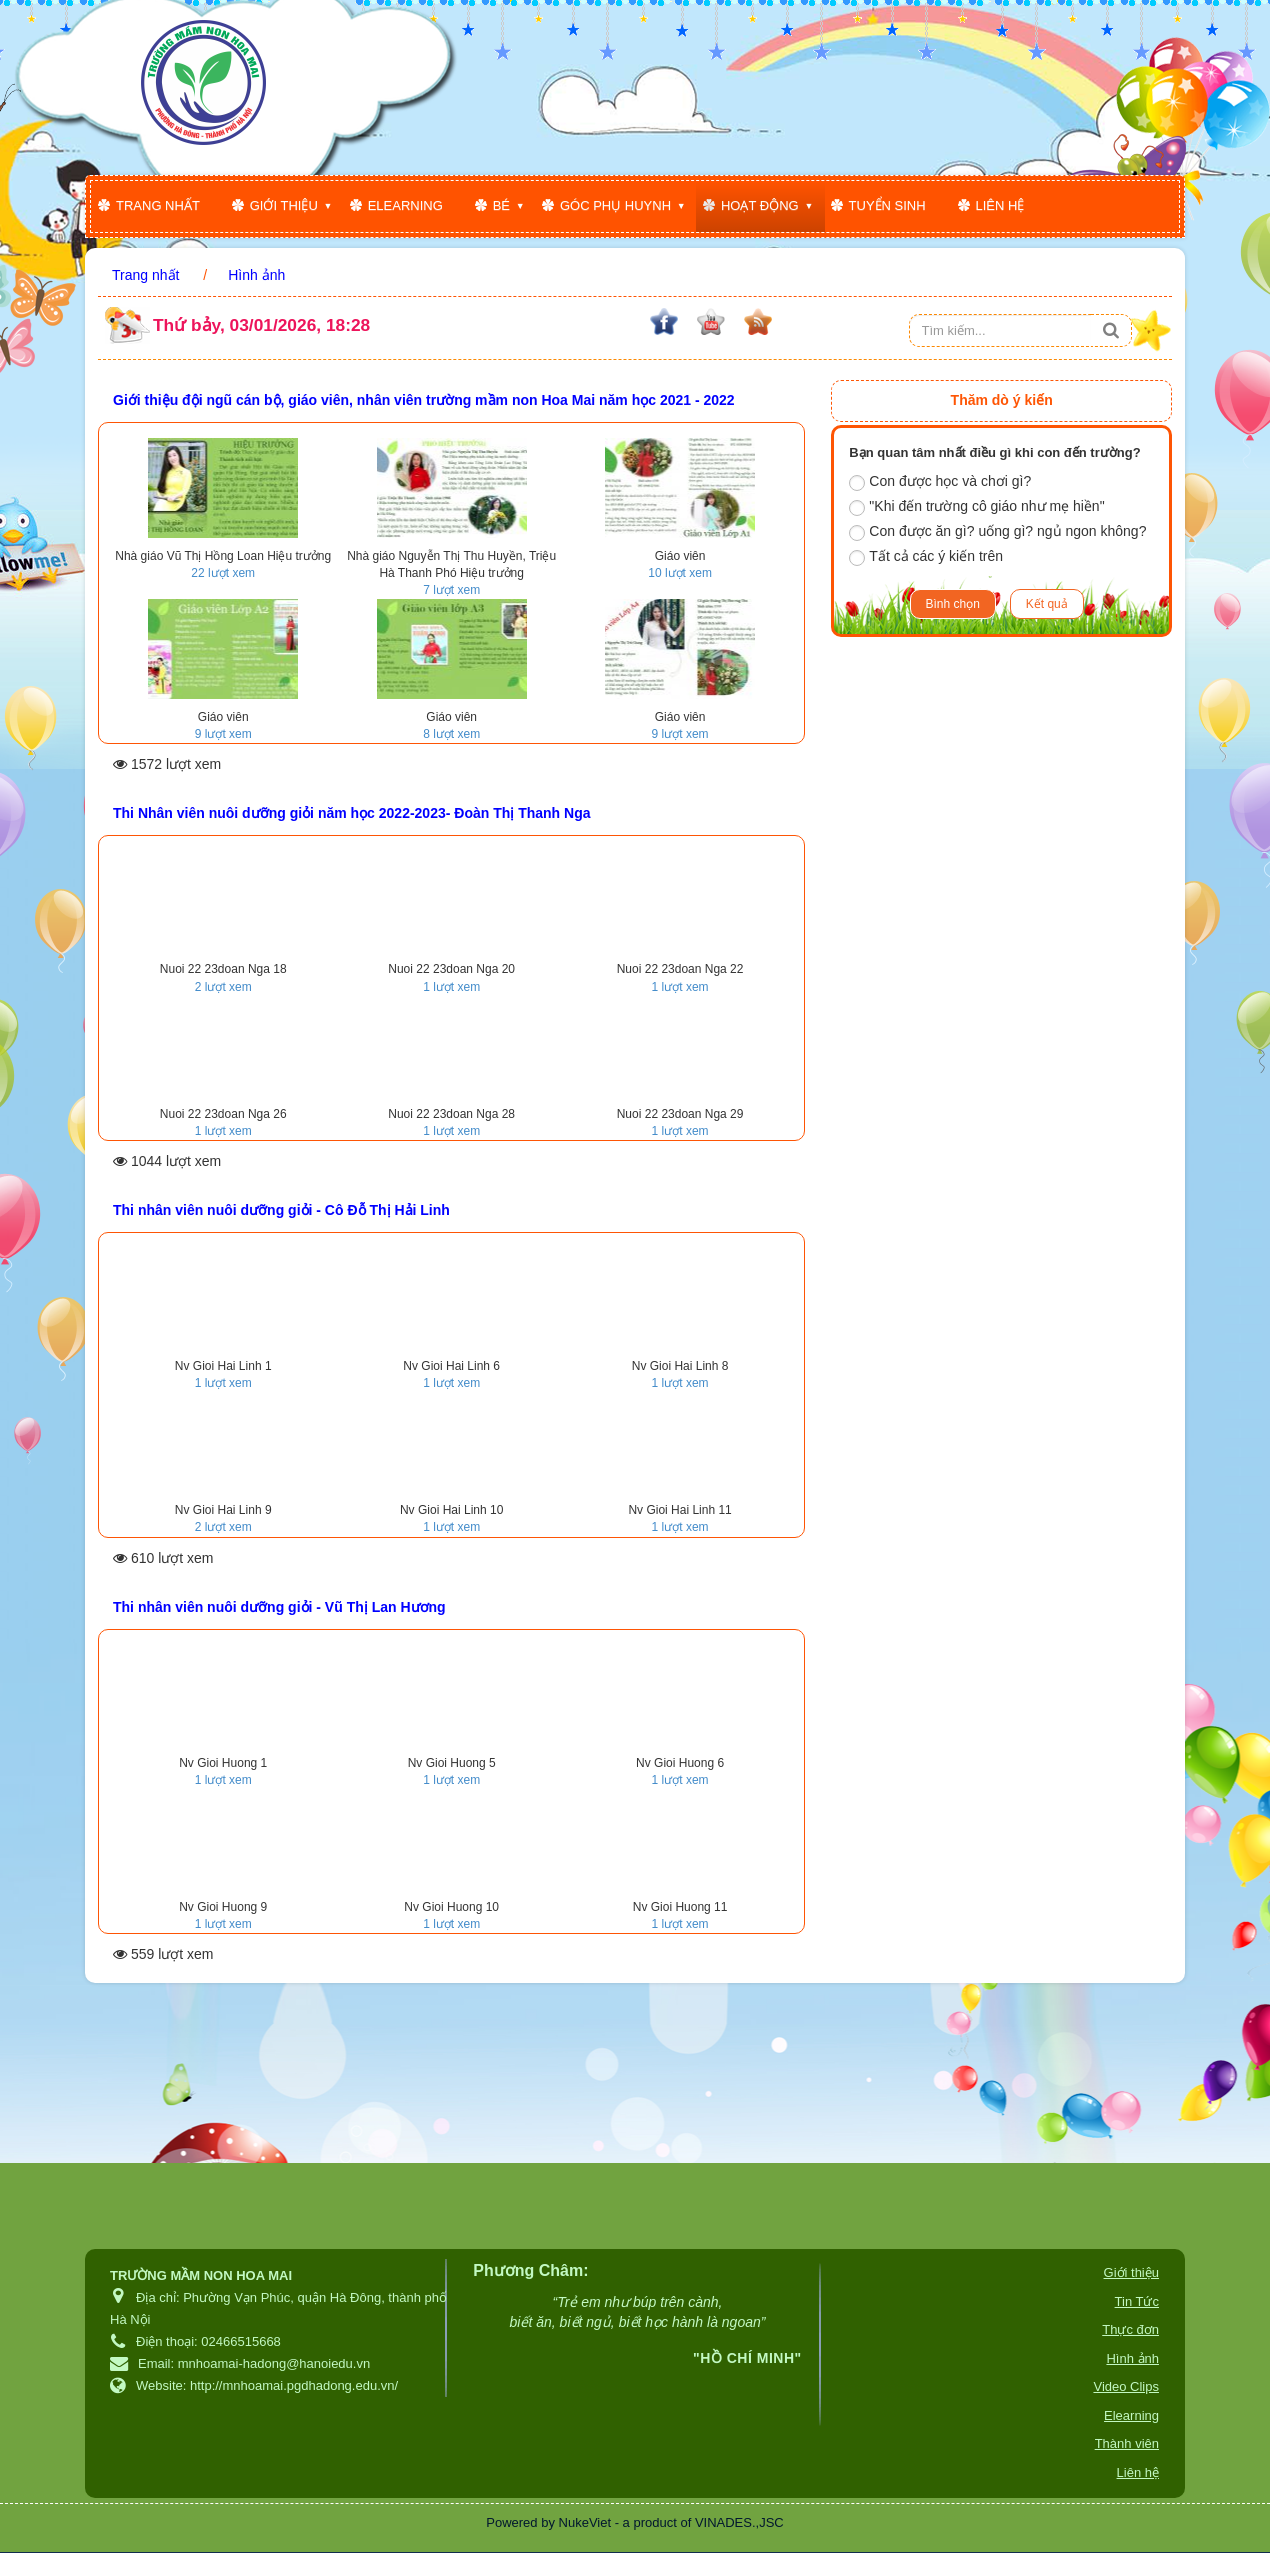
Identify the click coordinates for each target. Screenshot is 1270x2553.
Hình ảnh (1132, 2358)
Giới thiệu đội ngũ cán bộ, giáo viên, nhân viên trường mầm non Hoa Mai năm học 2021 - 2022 (424, 400)
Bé (501, 205)
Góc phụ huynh (615, 205)
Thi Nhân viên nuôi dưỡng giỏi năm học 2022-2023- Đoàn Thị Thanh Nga (352, 813)
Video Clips (1126, 2386)
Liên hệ (1000, 205)
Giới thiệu (284, 205)
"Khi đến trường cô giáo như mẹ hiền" (976, 507)
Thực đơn (1130, 2329)
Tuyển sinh (887, 205)
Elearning (405, 205)
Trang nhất (158, 205)
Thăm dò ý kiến (1002, 400)
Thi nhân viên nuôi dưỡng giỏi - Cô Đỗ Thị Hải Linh (281, 1210)
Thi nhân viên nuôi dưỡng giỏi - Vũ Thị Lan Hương (279, 1607)
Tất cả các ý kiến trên (926, 557)
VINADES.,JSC (739, 2522)
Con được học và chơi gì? (940, 482)
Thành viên (1127, 2443)
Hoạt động (760, 205)
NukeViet (585, 2522)
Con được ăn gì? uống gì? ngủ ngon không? (997, 532)
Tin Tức (1137, 2301)
